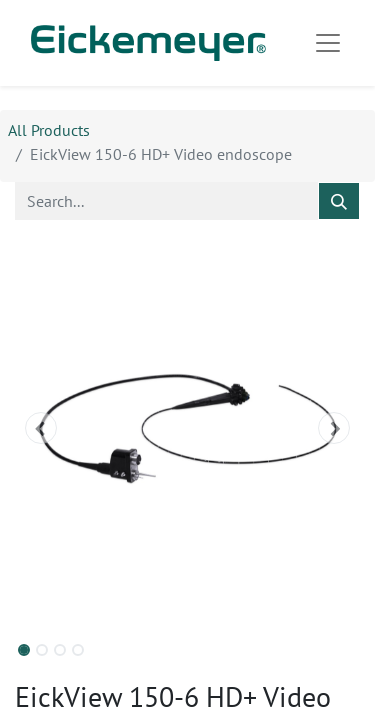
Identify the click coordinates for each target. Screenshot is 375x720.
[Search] (339, 201)
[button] (41, 428)
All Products (49, 130)
